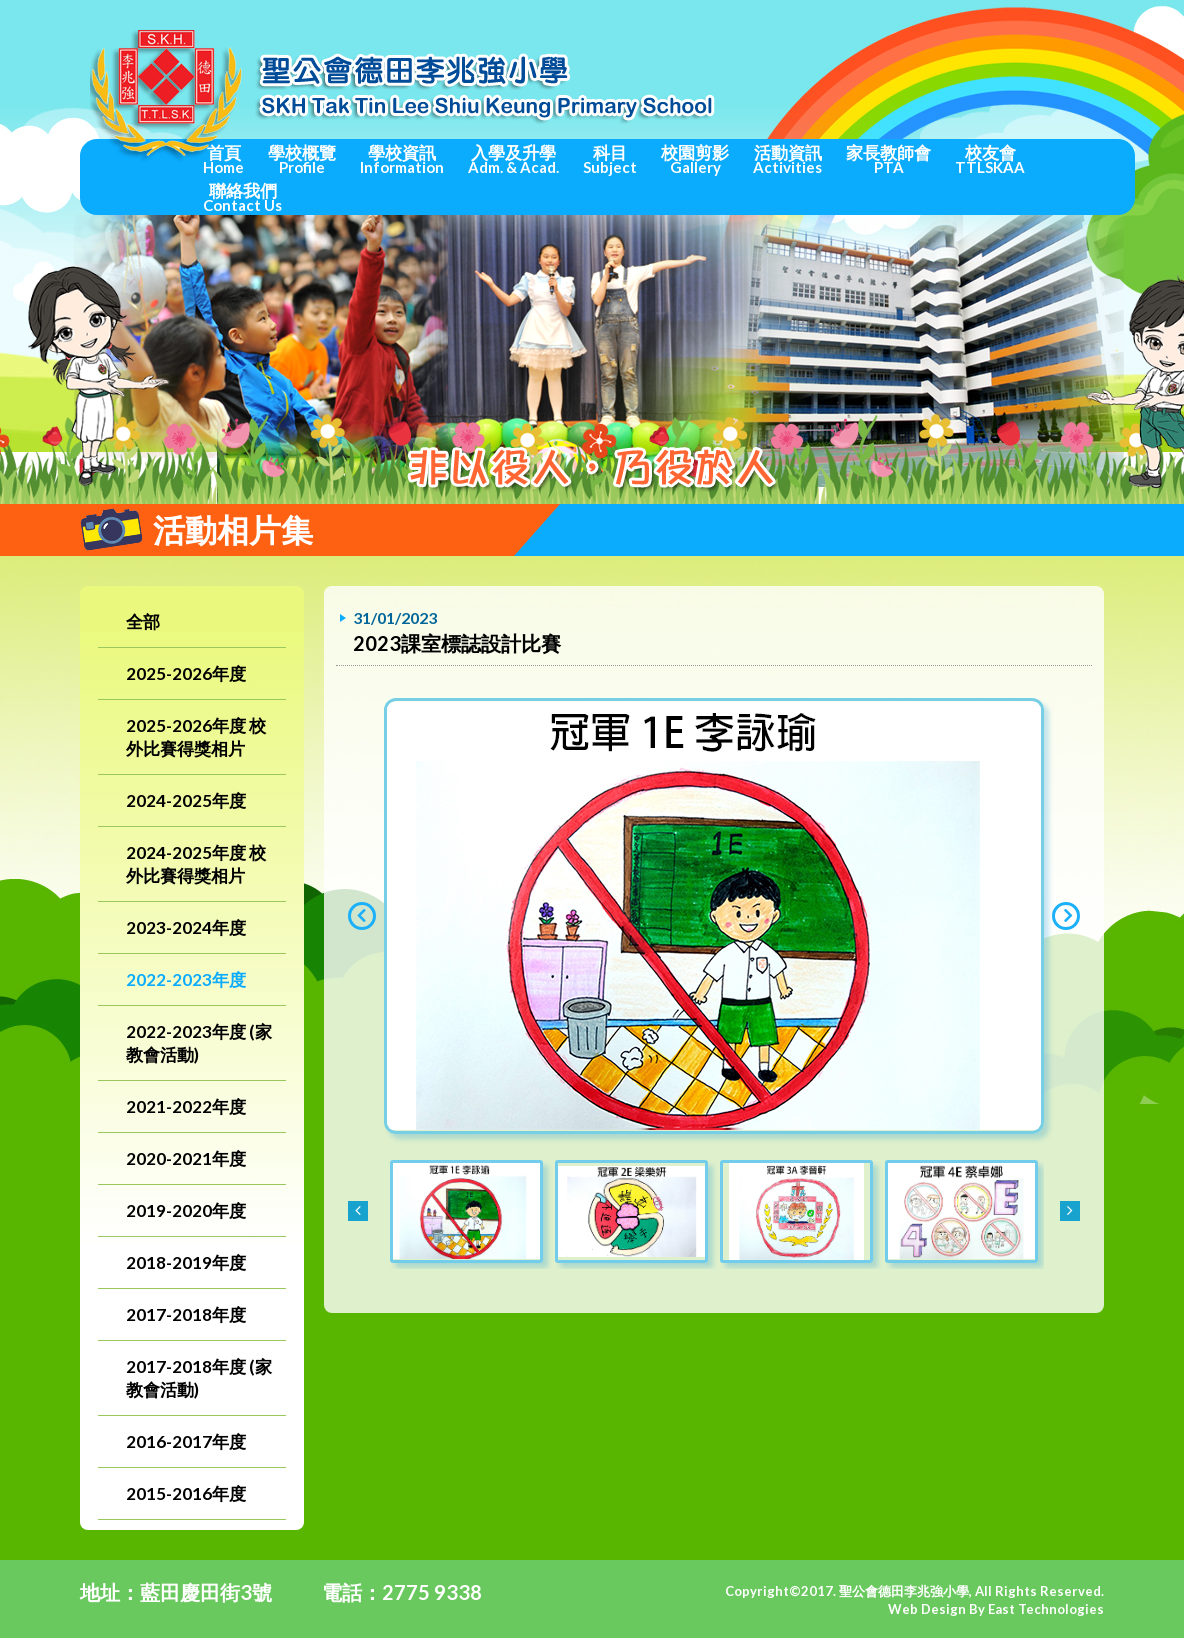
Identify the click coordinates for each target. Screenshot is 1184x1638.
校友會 (990, 159)
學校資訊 (402, 159)
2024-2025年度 (186, 800)
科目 (610, 159)
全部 (143, 621)
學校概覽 (302, 159)
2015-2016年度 (186, 1493)
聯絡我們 (242, 197)
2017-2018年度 (186, 1314)
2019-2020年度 (186, 1210)
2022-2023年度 (186, 979)
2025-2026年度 (186, 673)
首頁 (223, 159)
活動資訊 (787, 159)
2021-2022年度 (186, 1106)
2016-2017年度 (186, 1441)
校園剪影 (695, 159)
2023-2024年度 (186, 927)
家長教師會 (888, 159)
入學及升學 (513, 159)
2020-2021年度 (186, 1158)
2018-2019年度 (186, 1262)
